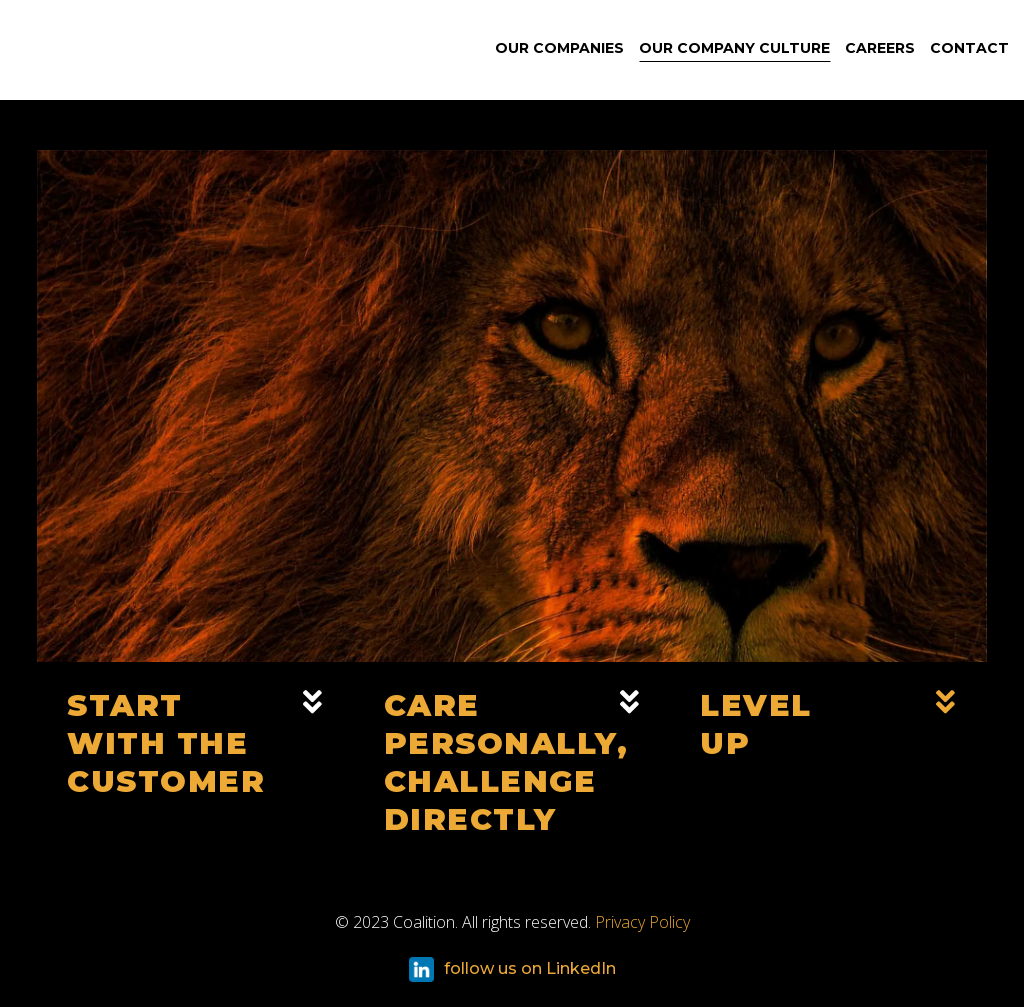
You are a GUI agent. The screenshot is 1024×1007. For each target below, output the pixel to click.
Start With (166, 743)
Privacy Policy (642, 922)
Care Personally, (506, 762)
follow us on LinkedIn (512, 969)
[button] (195, 762)
